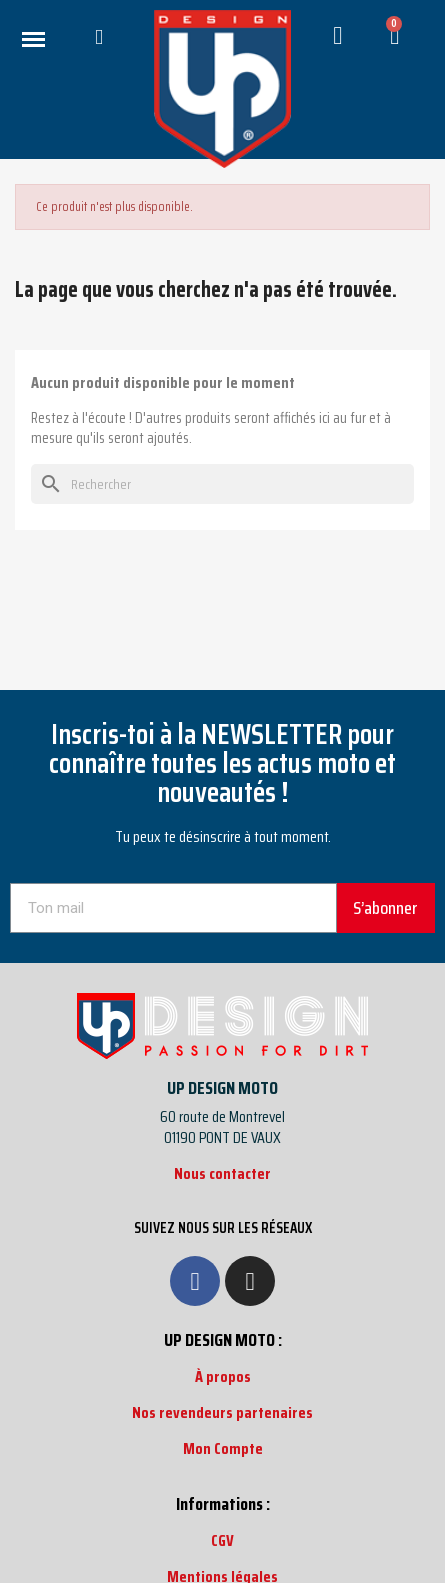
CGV (222, 1540)
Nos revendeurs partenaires (222, 1412)
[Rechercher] (222, 484)
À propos (223, 1376)
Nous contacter (222, 1173)
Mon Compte (223, 1448)
